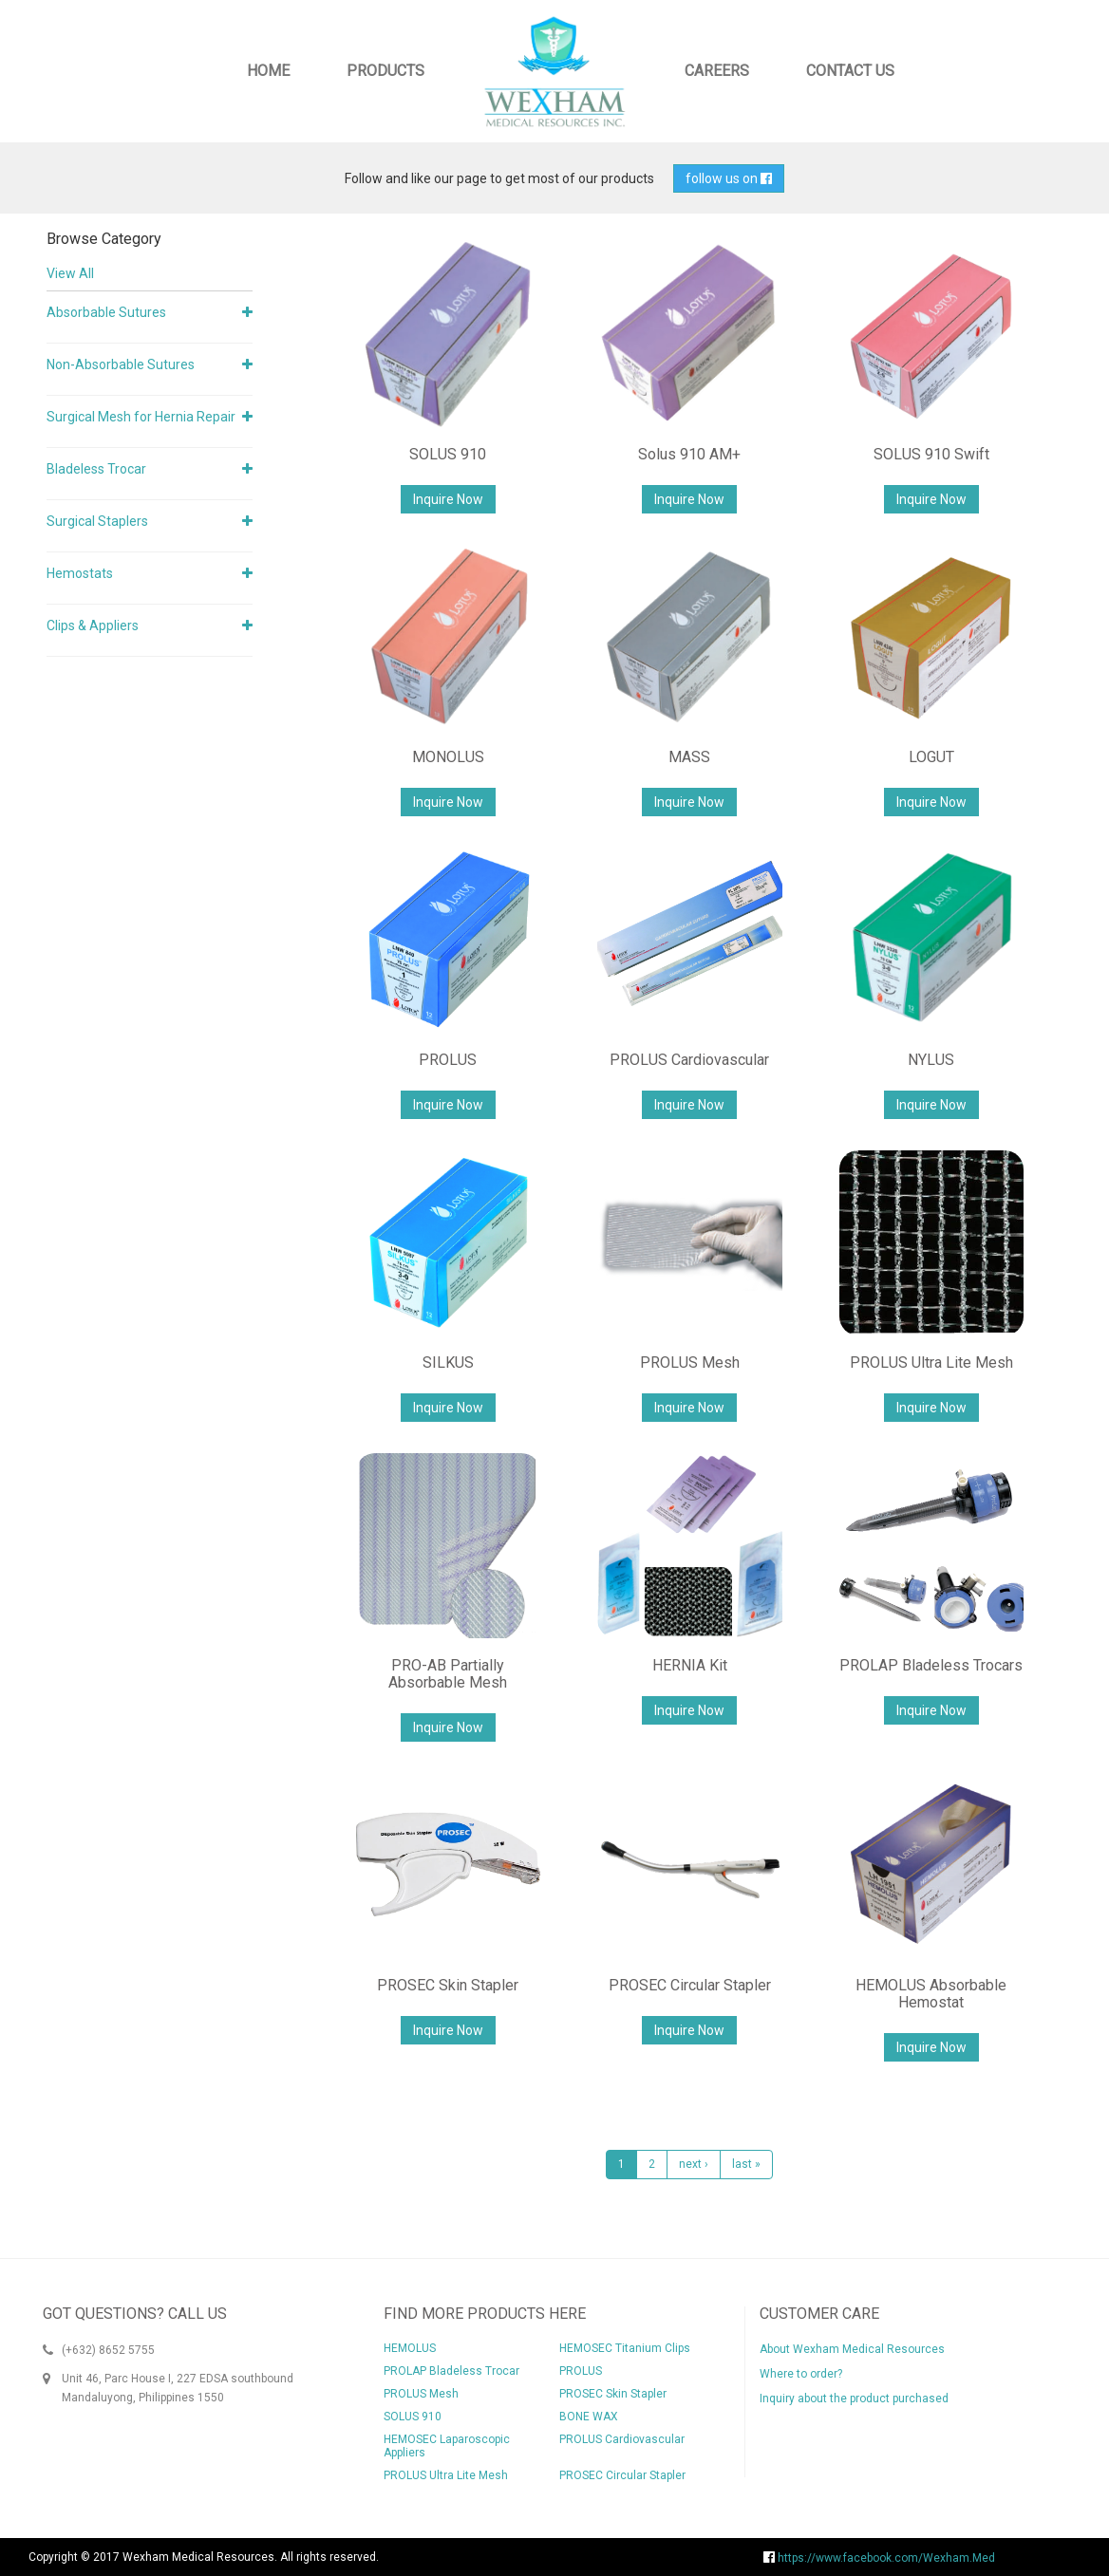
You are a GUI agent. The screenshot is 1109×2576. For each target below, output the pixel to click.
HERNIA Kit (689, 1665)
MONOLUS (448, 757)
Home (268, 71)
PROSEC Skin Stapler (447, 1985)
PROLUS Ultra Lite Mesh (931, 1362)
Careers (717, 71)
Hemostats (80, 573)
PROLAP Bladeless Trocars (931, 1665)
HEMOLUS (410, 2348)
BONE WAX (588, 2416)
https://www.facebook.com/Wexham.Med (879, 2558)
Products (385, 71)
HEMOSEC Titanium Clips (624, 2348)
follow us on (729, 178)
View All (70, 273)
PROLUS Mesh (690, 1362)
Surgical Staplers (97, 521)
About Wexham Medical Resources (852, 2349)
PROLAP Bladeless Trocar (451, 2371)
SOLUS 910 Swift (931, 454)
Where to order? (801, 2373)
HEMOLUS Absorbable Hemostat (930, 1993)
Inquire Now (448, 499)
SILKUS (448, 1362)
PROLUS (448, 1060)
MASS (689, 757)
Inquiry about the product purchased (854, 2398)
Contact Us (850, 71)
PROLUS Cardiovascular (689, 1060)
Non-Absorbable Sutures (121, 364)
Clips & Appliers (93, 625)
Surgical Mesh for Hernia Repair (141, 416)
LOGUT (931, 757)
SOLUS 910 (447, 454)
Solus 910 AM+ (689, 454)
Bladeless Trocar (96, 468)
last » (746, 2164)
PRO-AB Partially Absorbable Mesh (447, 1673)
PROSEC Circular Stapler (690, 1985)
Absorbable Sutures (106, 312)
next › (693, 2164)
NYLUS (931, 1060)
